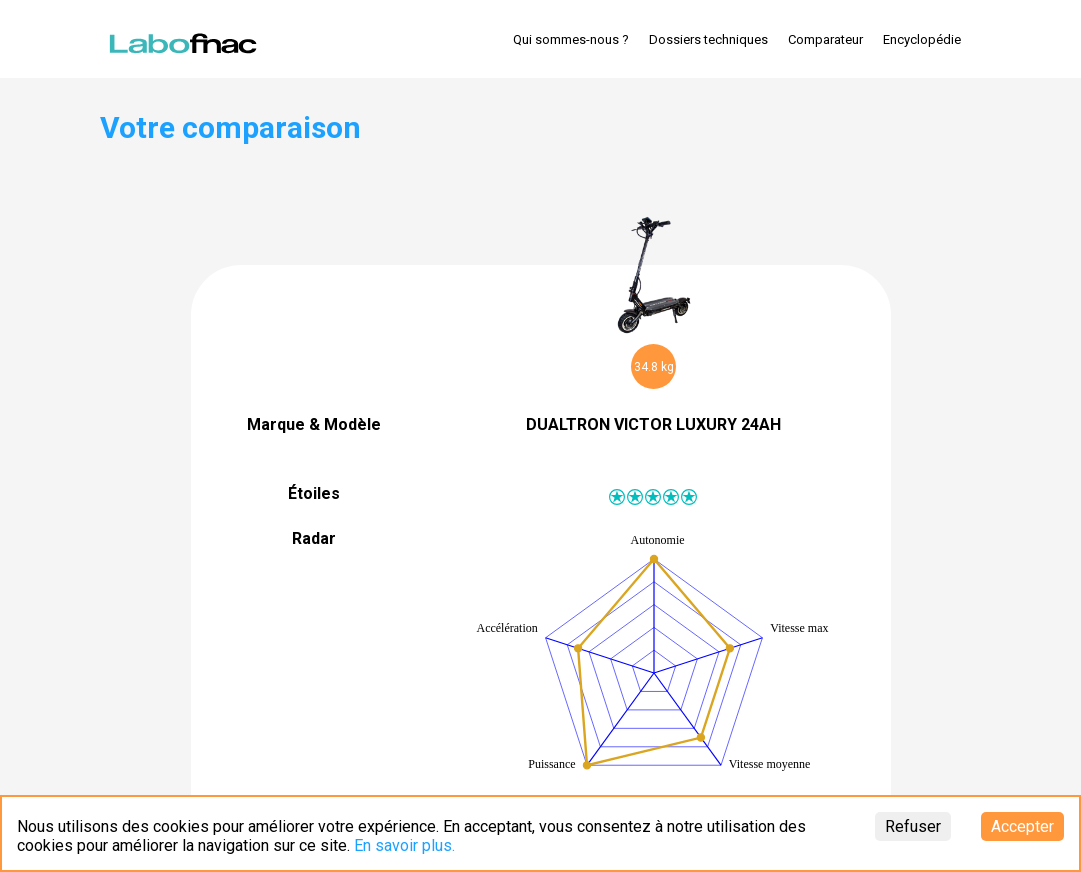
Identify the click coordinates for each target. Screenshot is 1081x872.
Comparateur (825, 39)
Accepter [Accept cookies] (1022, 826)
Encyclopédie (922, 39)
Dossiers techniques (708, 39)
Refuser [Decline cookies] (913, 826)
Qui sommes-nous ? (571, 39)
